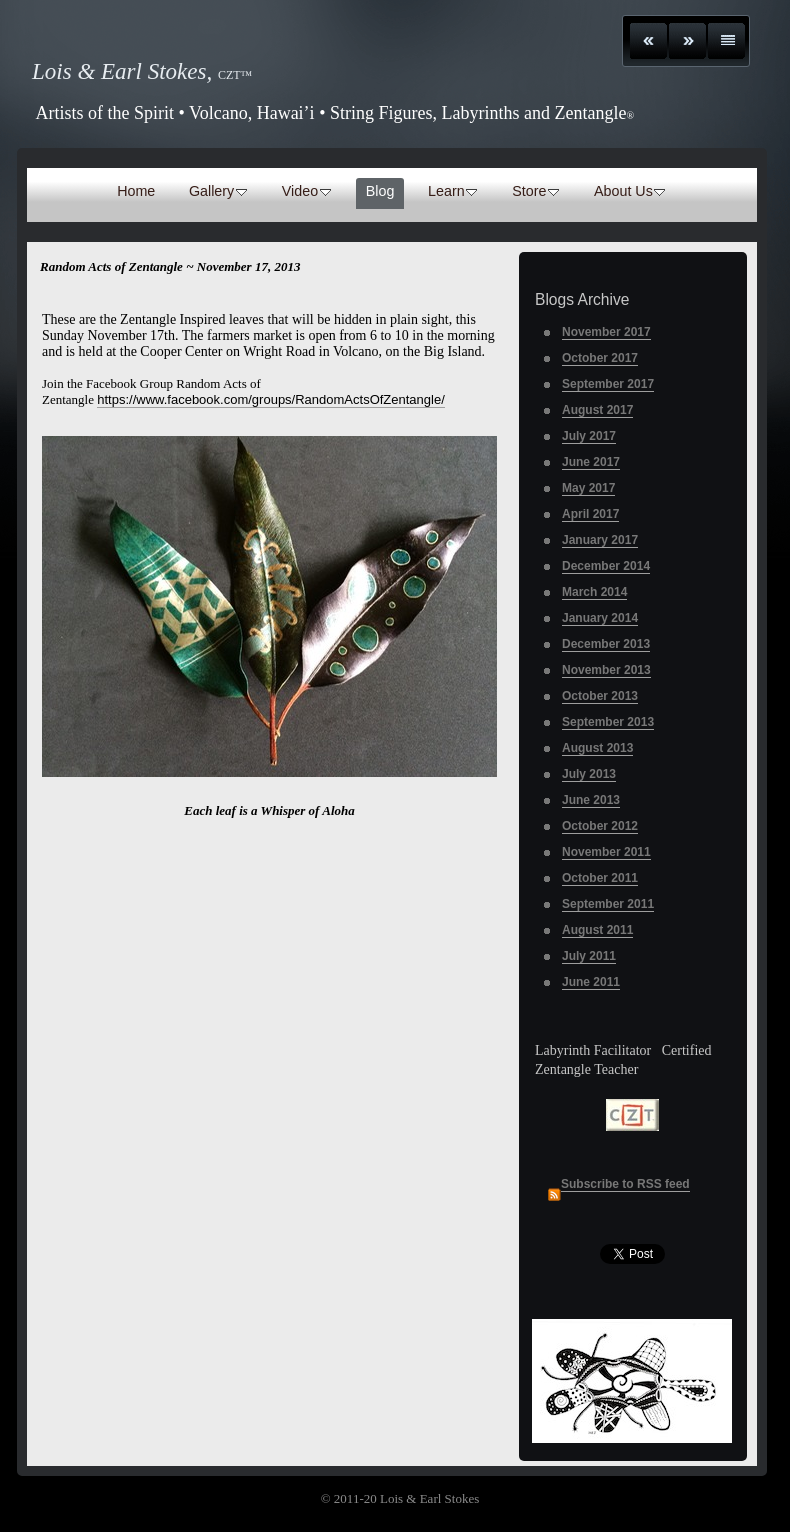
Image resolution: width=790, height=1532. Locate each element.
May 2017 (588, 488)
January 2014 (600, 618)
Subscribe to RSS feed (625, 1184)
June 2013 (591, 800)
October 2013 (600, 696)
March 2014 (594, 592)
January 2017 (600, 540)
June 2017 (591, 462)
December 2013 (606, 644)
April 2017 (590, 514)
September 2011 (608, 904)
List (726, 41)
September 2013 (608, 722)
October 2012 (600, 826)
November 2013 (606, 670)
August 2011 (597, 930)
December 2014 (606, 566)
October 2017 (600, 358)
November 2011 (606, 852)
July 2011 (589, 956)
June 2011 (591, 982)
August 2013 (597, 748)
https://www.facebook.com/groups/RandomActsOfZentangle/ (271, 399)
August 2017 (597, 410)
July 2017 (589, 436)
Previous (648, 41)
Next (687, 41)
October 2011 (600, 878)
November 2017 (606, 332)
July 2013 (589, 774)
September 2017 (608, 384)
